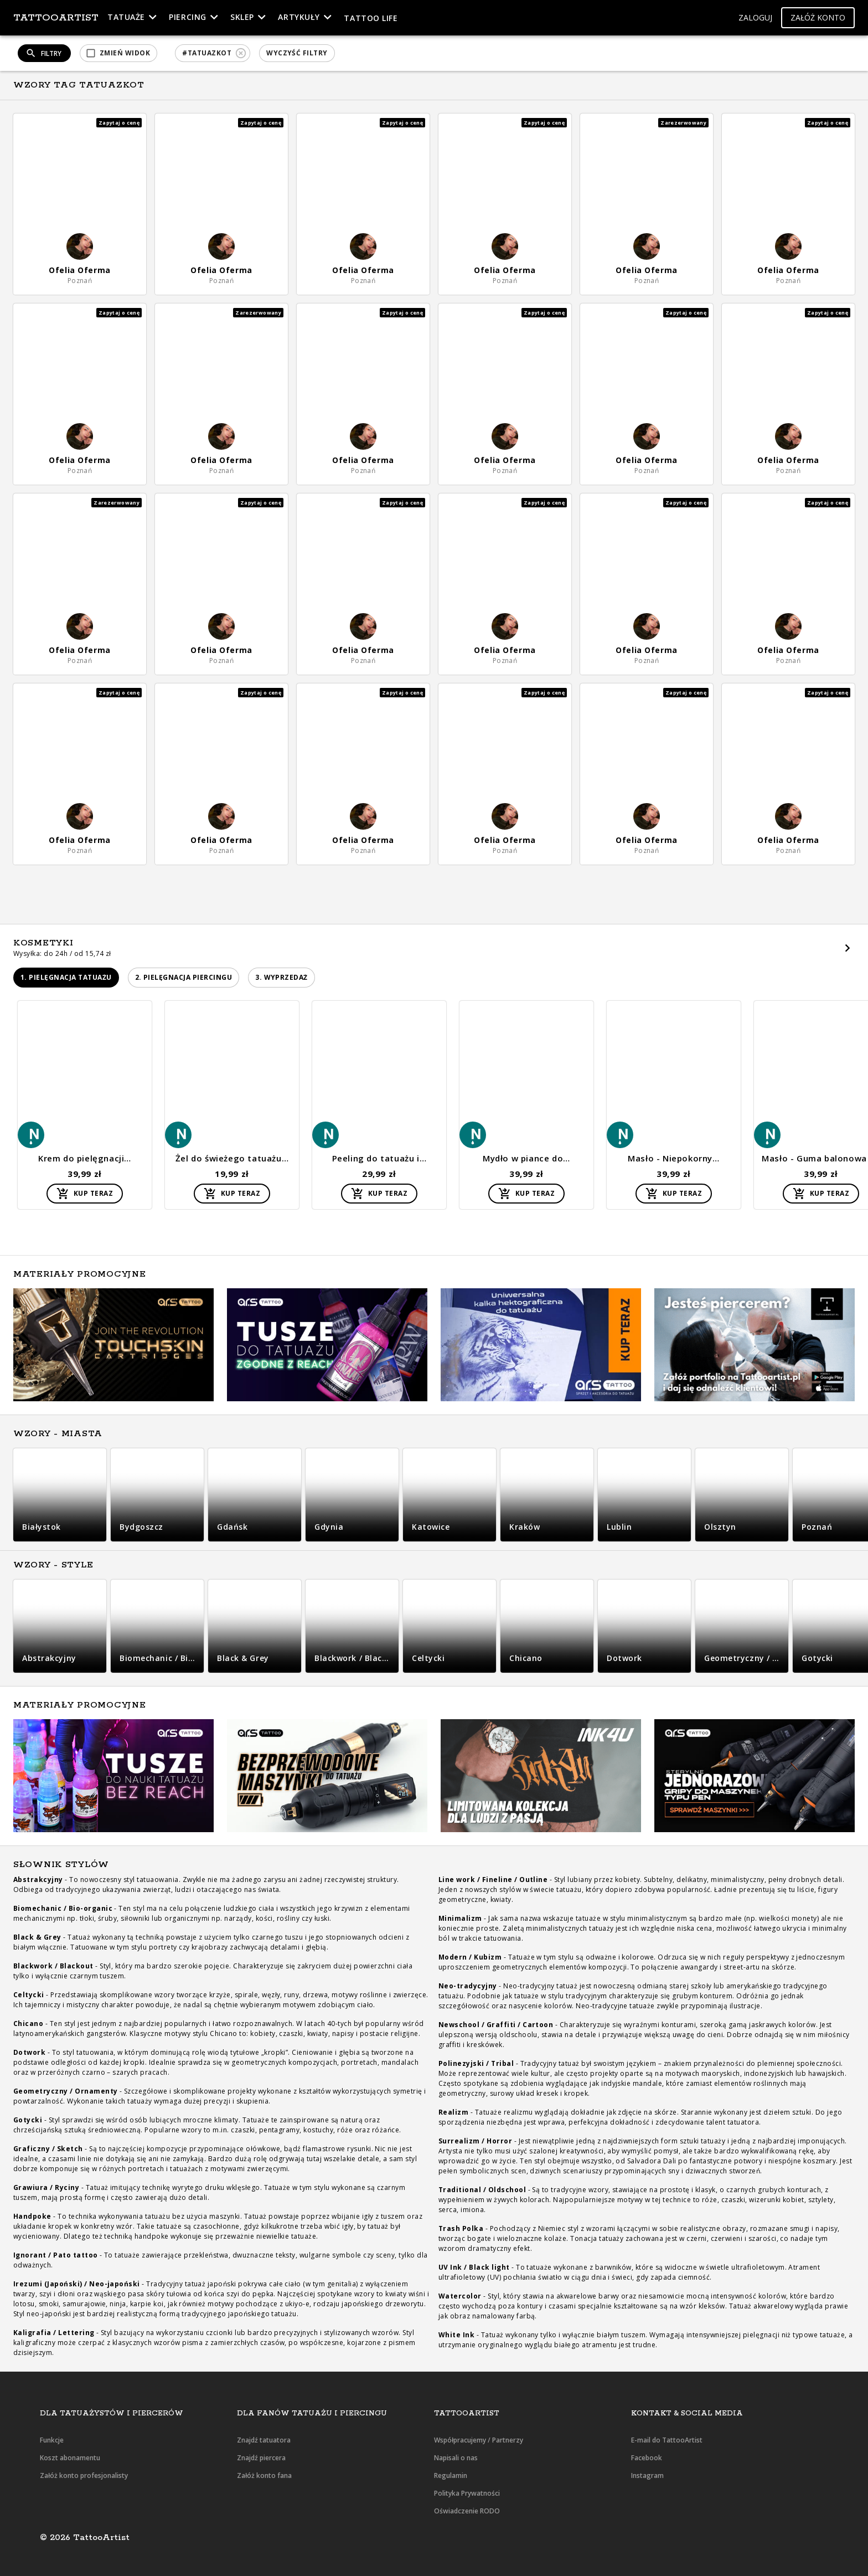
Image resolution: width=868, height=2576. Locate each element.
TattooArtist (56, 18)
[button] (755, 18)
